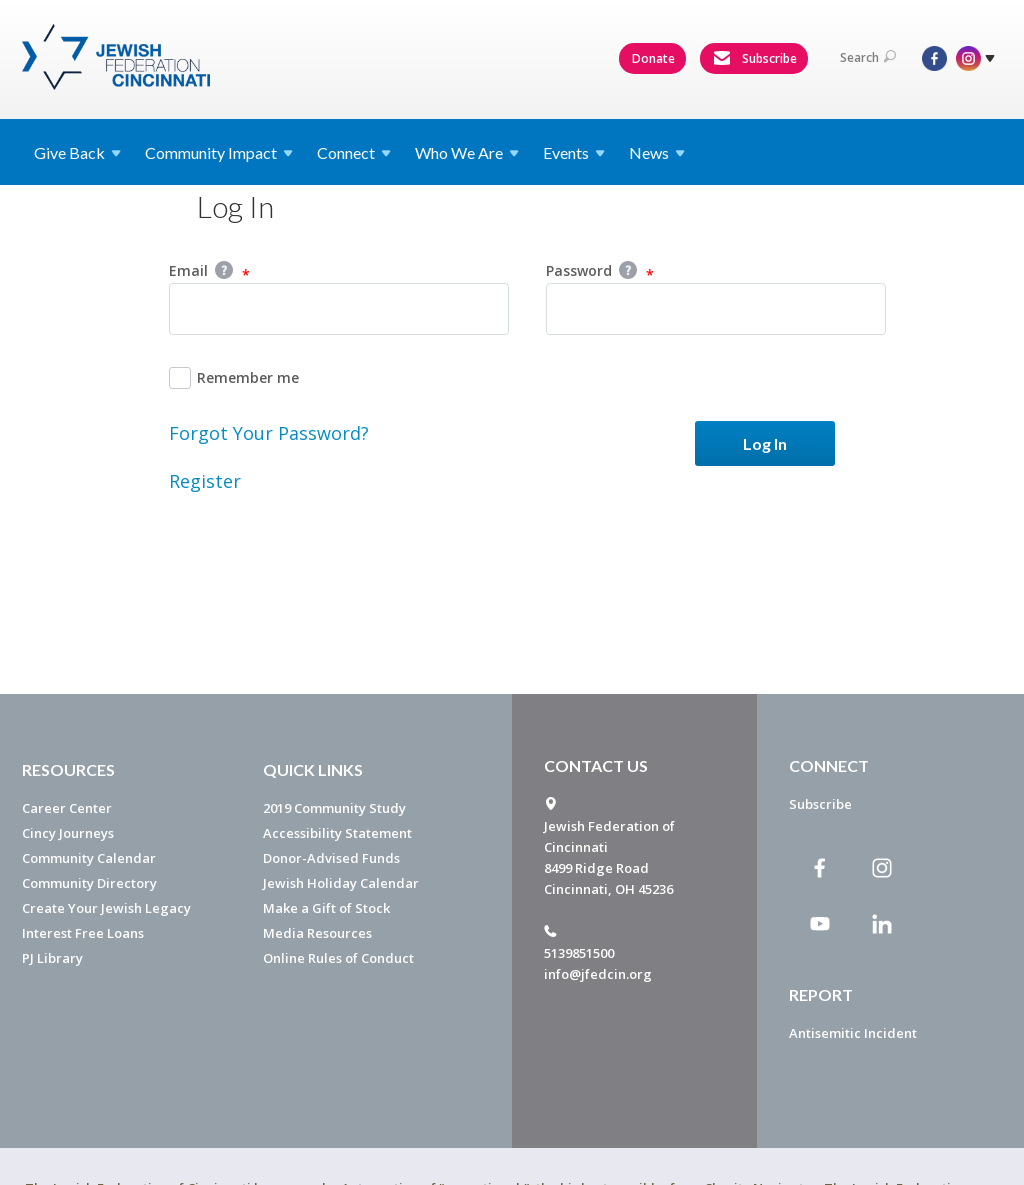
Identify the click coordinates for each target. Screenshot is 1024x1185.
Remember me (234, 378)
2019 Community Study (334, 808)
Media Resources (317, 933)
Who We (467, 152)
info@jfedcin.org (598, 974)
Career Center (67, 808)
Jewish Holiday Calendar (341, 883)
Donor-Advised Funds (331, 858)
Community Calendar (89, 858)
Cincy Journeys (68, 833)
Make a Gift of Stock (326, 908)
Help (224, 270)
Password (600, 272)
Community (219, 152)
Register (205, 481)
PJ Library (52, 958)
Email (209, 272)
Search (868, 57)
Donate (653, 58)
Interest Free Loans (83, 933)
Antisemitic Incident (853, 1033)
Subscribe (755, 59)
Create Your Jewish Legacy (106, 908)
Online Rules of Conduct (338, 958)
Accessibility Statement (337, 833)
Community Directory (89, 883)
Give (77, 152)
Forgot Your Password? (269, 433)
